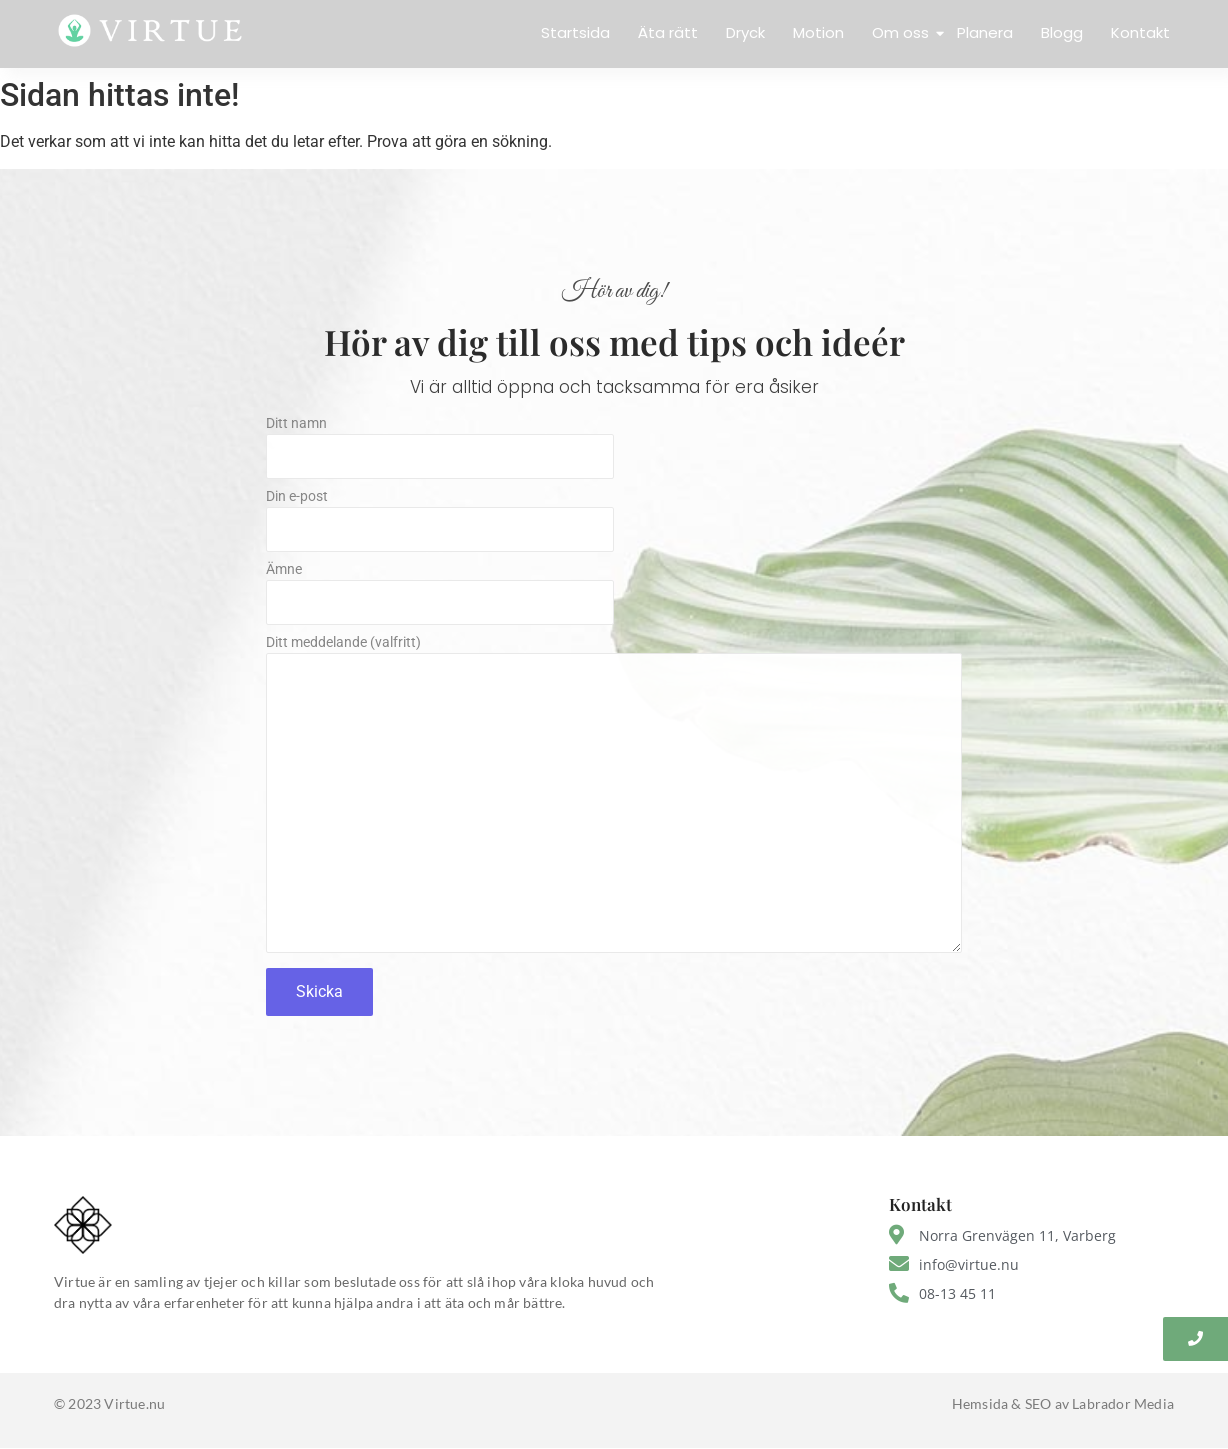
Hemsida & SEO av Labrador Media (1063, 1403)
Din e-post (614, 525)
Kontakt (1140, 32)
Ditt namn (614, 452)
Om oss (902, 32)
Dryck (745, 32)
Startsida (575, 32)
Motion (818, 32)
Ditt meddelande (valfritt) (614, 800)
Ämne (614, 598)
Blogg (1062, 32)
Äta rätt (668, 32)
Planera (985, 32)
